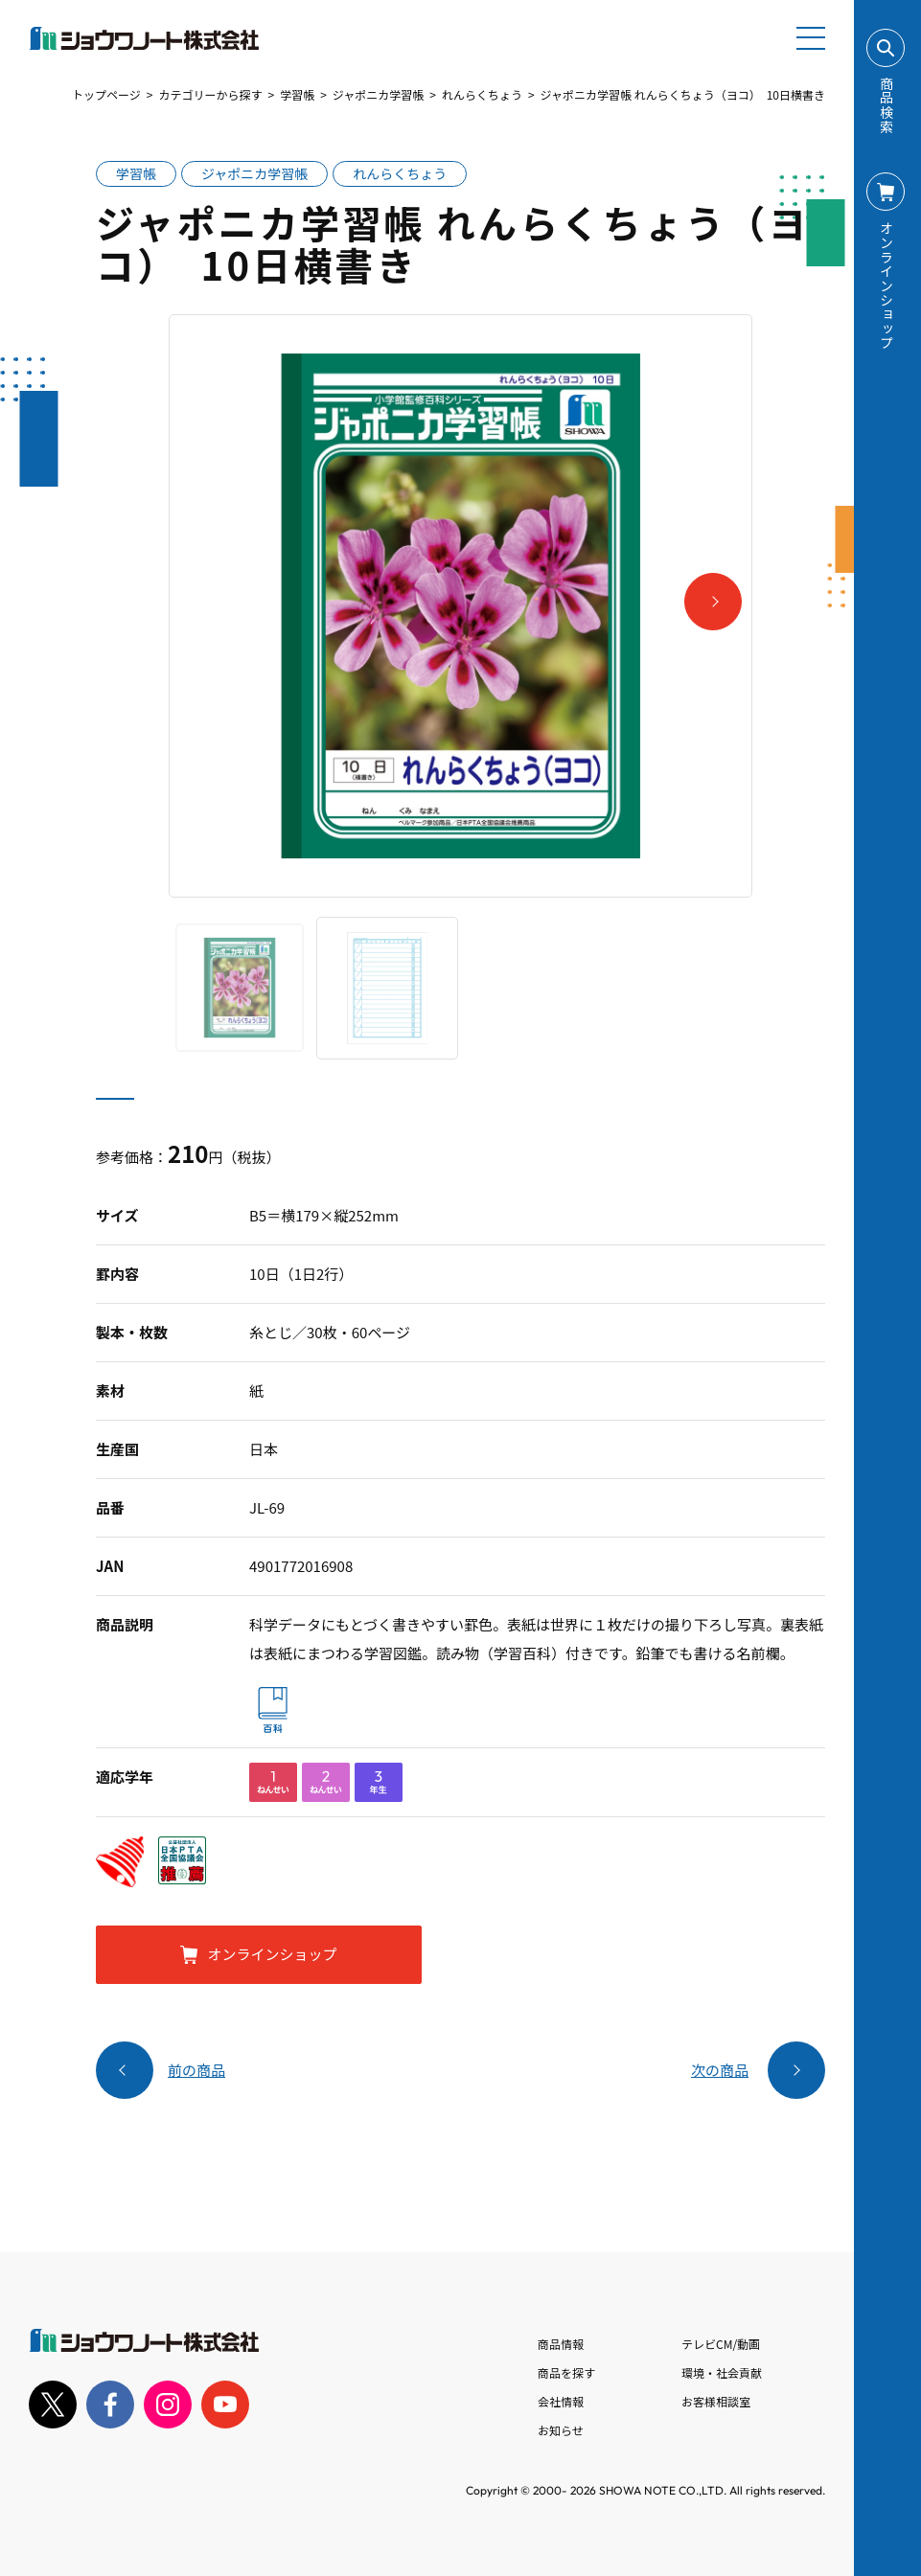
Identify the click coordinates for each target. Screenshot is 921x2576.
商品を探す (566, 2372)
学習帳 (297, 94)
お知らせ (561, 2430)
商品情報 (561, 2344)
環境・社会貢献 (721, 2372)
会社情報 (561, 2401)
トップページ (106, 94)
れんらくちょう (482, 94)
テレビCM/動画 (720, 2344)
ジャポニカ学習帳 (378, 94)
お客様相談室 (715, 2401)
